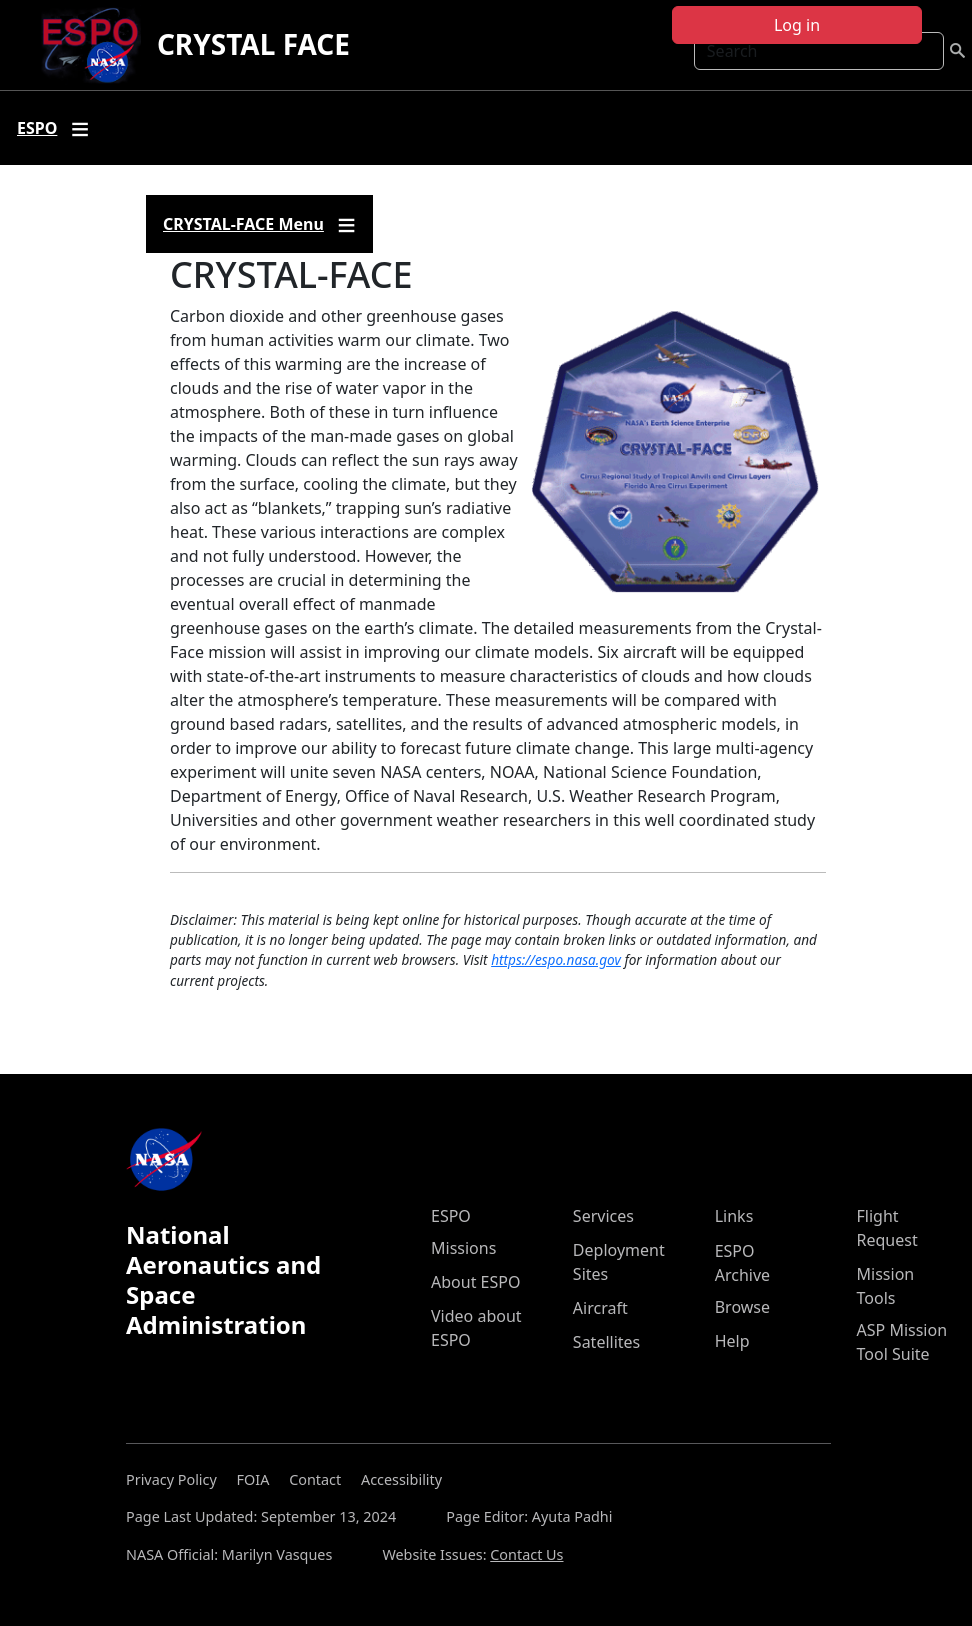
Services (603, 1216)
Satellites (606, 1342)
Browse (742, 1307)
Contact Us (526, 1554)
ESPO (451, 1216)
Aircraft (600, 1308)
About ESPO (475, 1282)
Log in (797, 25)
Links (734, 1216)
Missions (463, 1248)
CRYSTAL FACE (253, 44)
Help (732, 1341)
